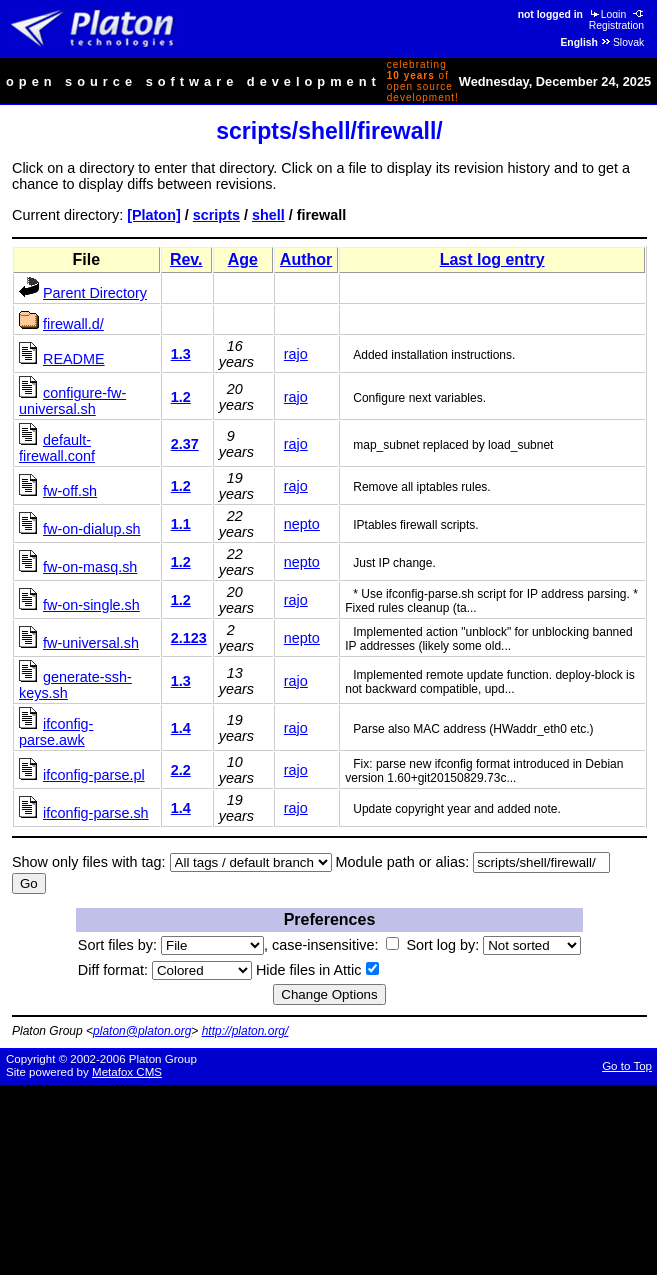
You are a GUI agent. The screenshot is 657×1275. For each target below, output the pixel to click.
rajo (296, 354)
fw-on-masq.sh (90, 567)
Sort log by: (493, 945)
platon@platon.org (142, 1031)
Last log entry (492, 259)
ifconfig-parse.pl (94, 775)
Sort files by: (171, 945)
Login (607, 14)
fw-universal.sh (91, 643)
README (74, 359)
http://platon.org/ (245, 1031)
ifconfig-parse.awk (56, 732)
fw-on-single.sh (91, 605)
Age (243, 259)
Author (306, 259)
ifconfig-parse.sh (96, 813)
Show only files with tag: (89, 862)
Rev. (186, 259)
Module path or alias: (403, 862)
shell (268, 215)
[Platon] (154, 215)
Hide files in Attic (317, 970)
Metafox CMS (127, 1072)
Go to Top (627, 1066)
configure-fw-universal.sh (72, 401)
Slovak (622, 42)
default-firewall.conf (57, 448)
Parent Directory (95, 293)
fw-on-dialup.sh (92, 529)
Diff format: (165, 970)
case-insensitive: (335, 945)
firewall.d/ (73, 324)
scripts (216, 215)
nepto (302, 524)
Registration (617, 20)
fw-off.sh (70, 491)
